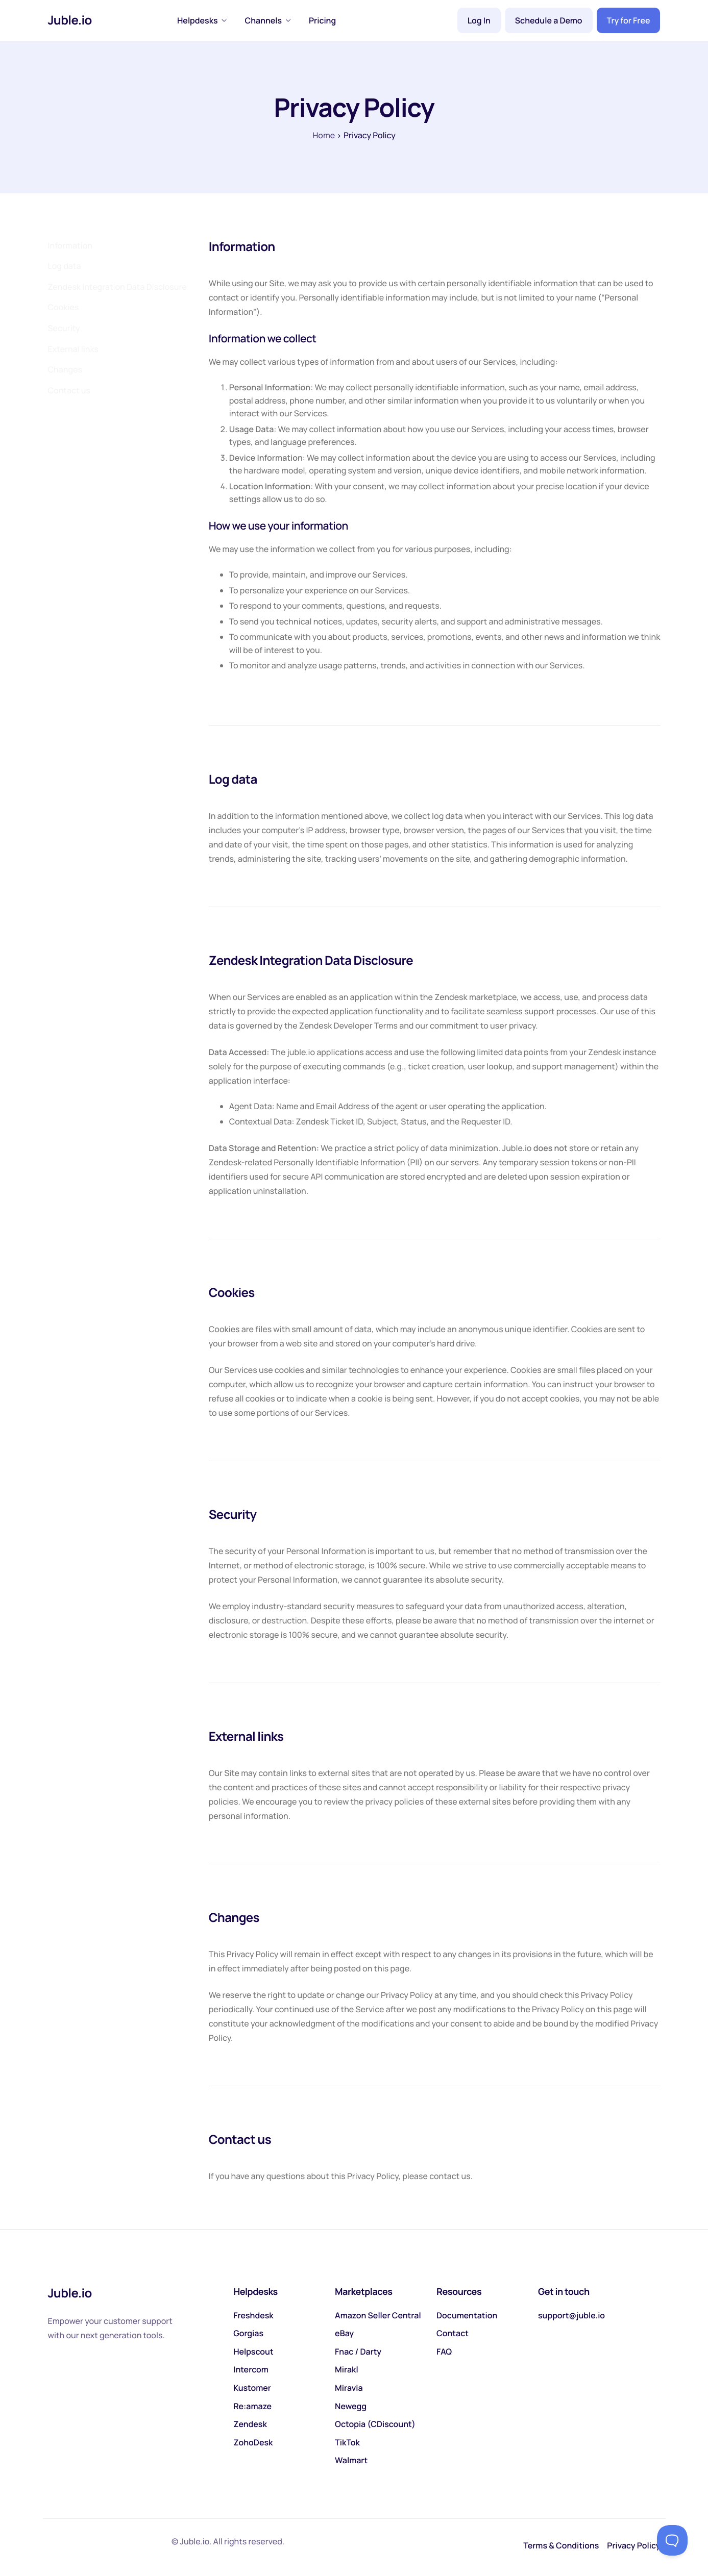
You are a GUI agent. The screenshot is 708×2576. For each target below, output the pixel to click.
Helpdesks (202, 20)
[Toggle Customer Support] (672, 2540)
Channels (268, 20)
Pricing (322, 20)
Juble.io (70, 20)
